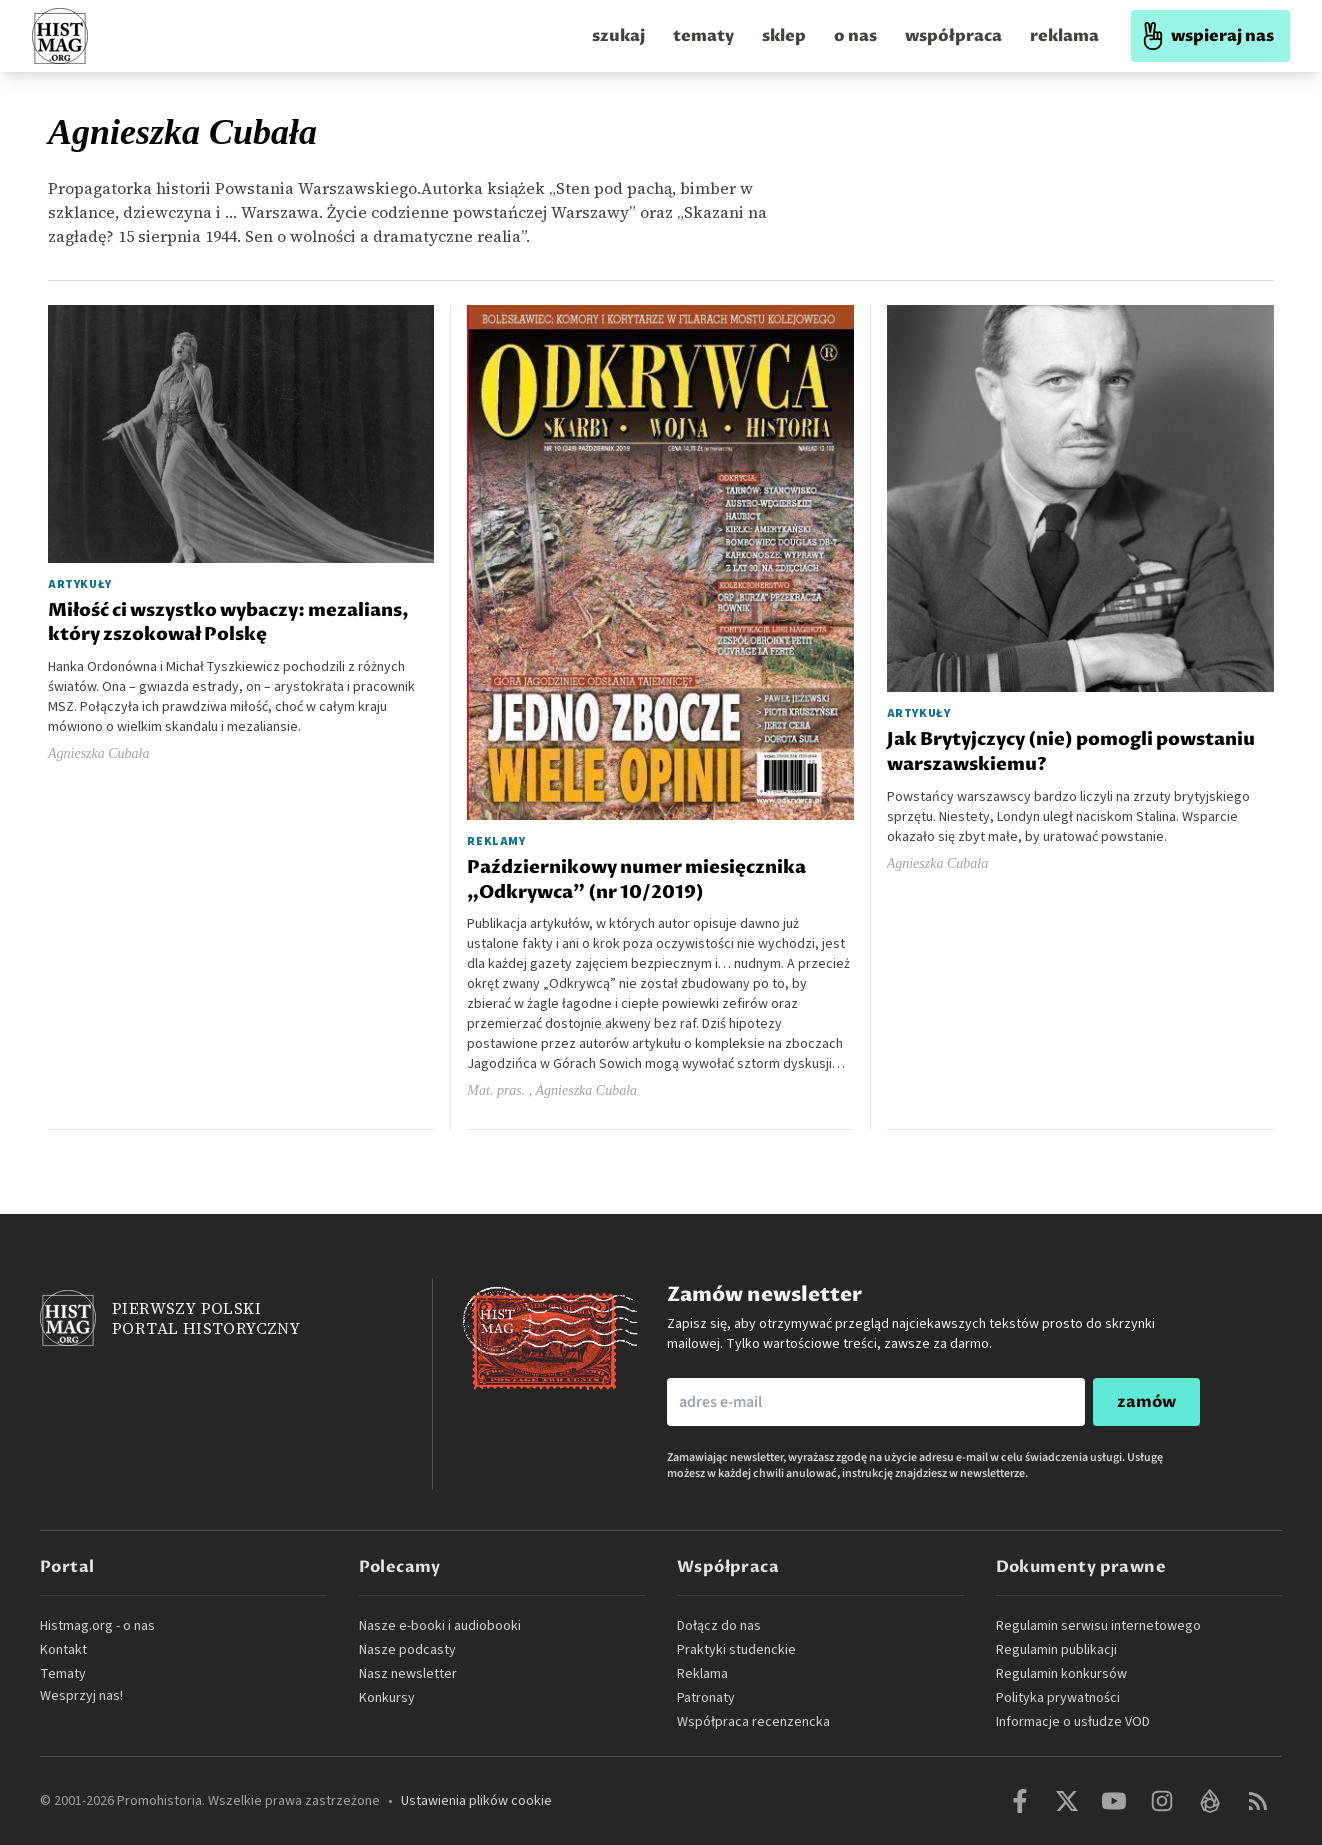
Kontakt (63, 1650)
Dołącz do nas (719, 1626)
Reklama (702, 1674)
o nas (855, 36)
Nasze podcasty (407, 1650)
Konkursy (387, 1698)
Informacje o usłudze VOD (1073, 1722)
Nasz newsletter (408, 1674)
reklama (1064, 36)
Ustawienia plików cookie (476, 1801)
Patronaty (706, 1698)
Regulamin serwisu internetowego (1098, 1626)
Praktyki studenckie (736, 1650)
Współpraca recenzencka (753, 1722)
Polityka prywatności (1058, 1698)
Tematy (63, 1674)
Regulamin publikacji (1056, 1650)
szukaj (618, 36)
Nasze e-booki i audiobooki (440, 1626)
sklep (784, 36)
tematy (703, 36)
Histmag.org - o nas (97, 1626)
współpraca (953, 36)
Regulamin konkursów (1061, 1674)
